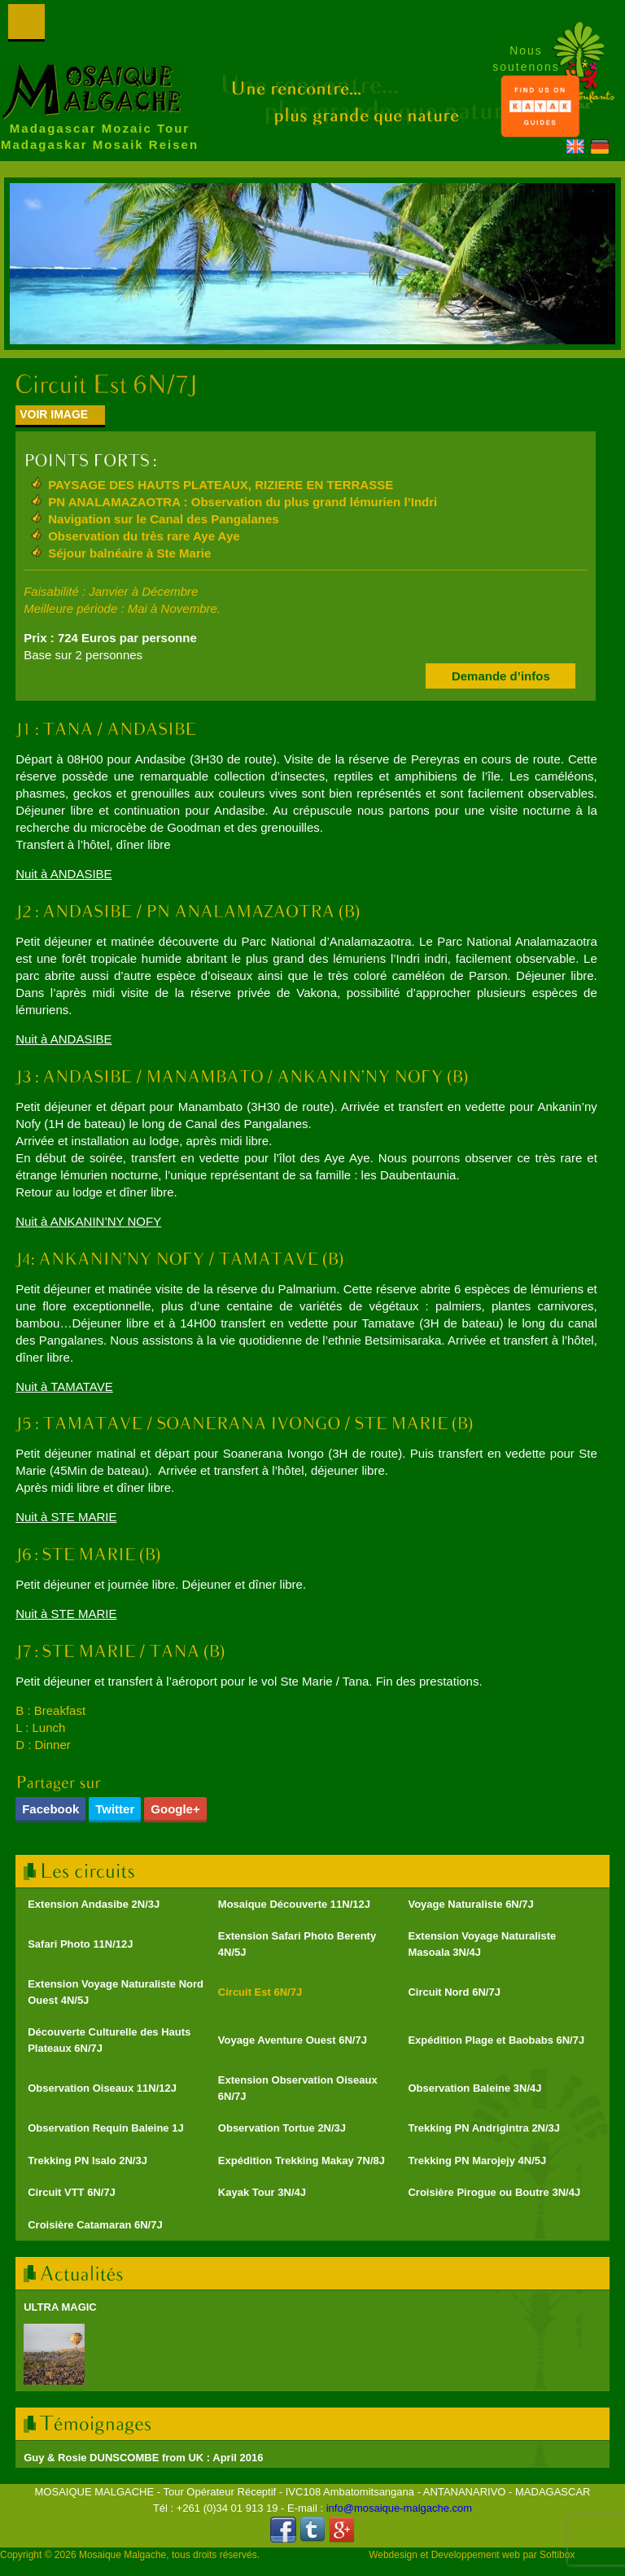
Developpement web (475, 2555)
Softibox (557, 2555)
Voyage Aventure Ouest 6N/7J (292, 2040)
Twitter (114, 1809)
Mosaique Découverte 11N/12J (294, 1904)
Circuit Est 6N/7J (260, 1992)
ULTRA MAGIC (60, 2307)
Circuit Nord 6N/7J (454, 1992)
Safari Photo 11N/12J (80, 1944)
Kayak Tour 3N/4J (262, 2192)
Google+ (175, 1809)
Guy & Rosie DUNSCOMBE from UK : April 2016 (143, 2457)
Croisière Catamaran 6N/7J (95, 2225)
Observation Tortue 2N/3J (282, 2128)
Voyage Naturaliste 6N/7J (470, 1904)
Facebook (50, 1809)
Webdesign (393, 2555)
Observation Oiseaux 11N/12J (102, 2088)
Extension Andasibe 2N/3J (94, 1904)
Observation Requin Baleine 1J (105, 2128)
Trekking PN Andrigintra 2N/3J (484, 2128)
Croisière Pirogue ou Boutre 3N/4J (494, 2192)
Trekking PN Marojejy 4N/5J (477, 2160)
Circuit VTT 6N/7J (72, 2192)
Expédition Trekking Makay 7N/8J (301, 2160)
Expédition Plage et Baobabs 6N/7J (496, 2040)
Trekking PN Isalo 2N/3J (87, 2160)
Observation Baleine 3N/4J (474, 2088)
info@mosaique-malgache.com (399, 2508)
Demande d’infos (501, 676)
